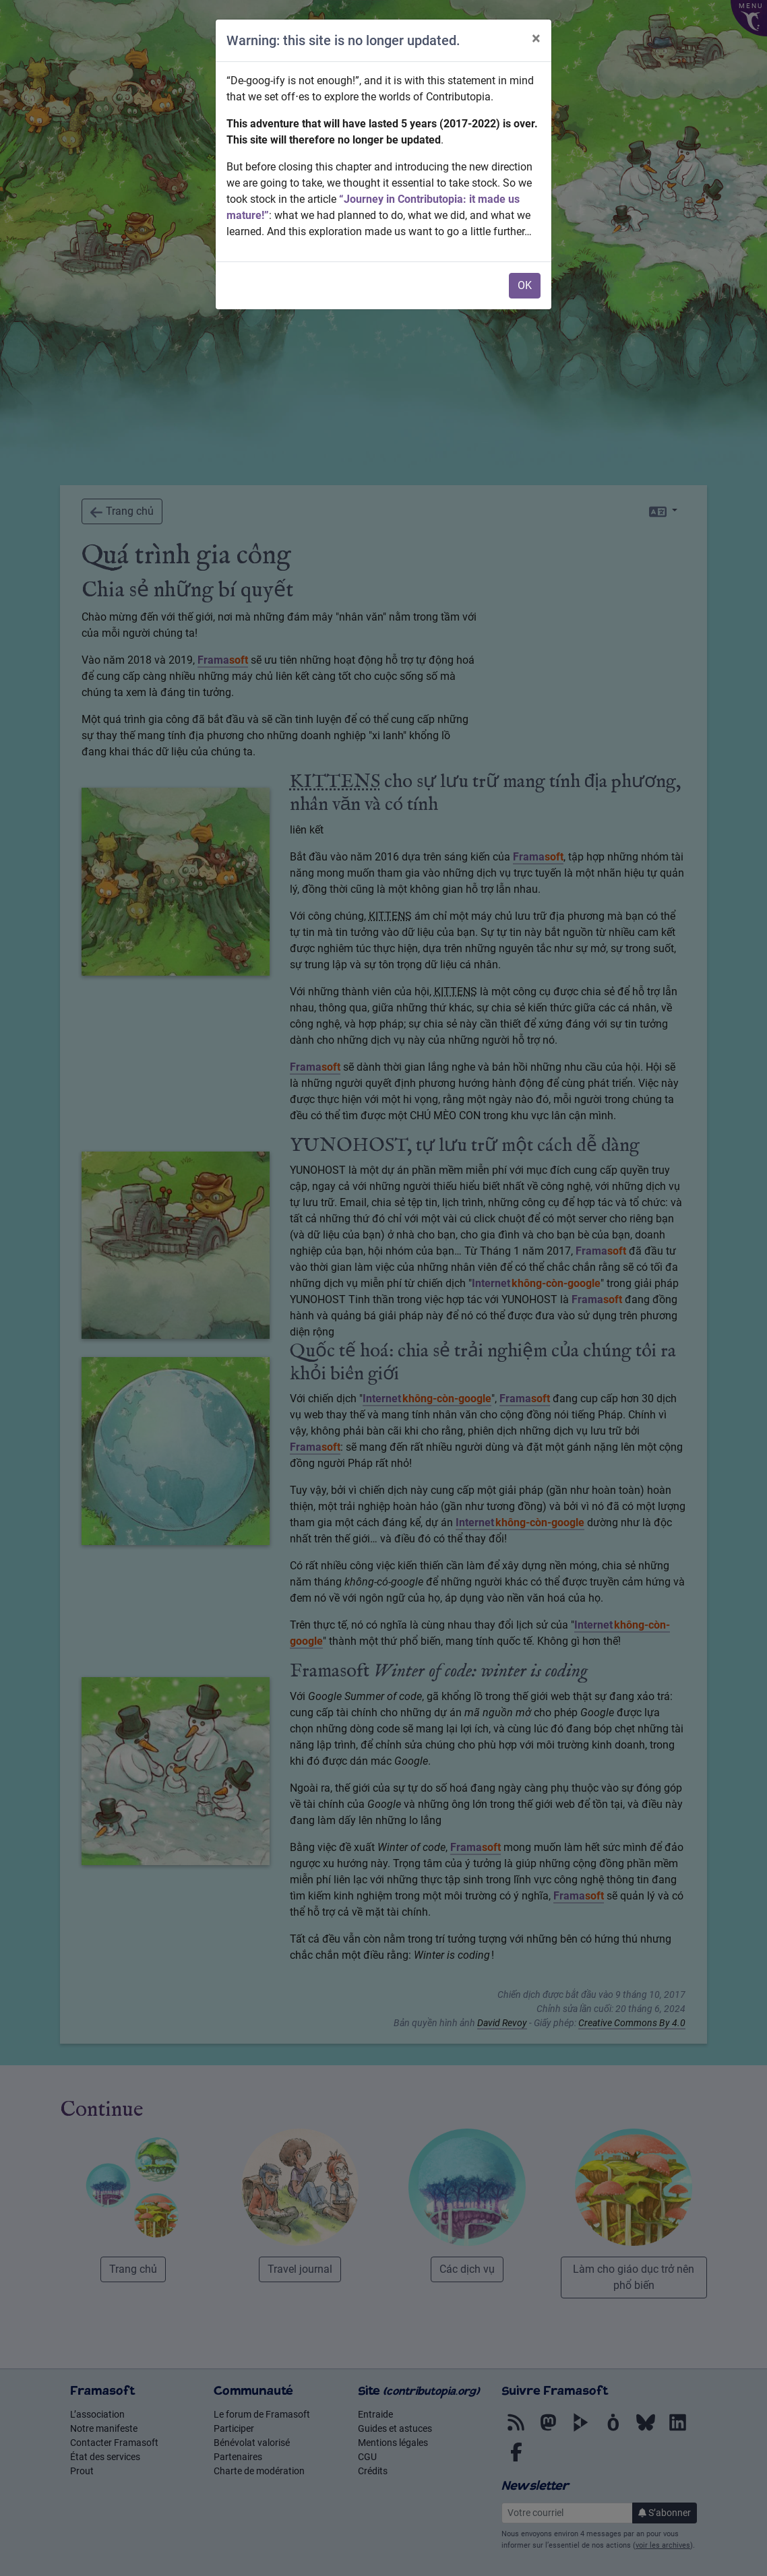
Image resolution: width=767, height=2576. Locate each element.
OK (525, 285)
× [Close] (536, 38)
